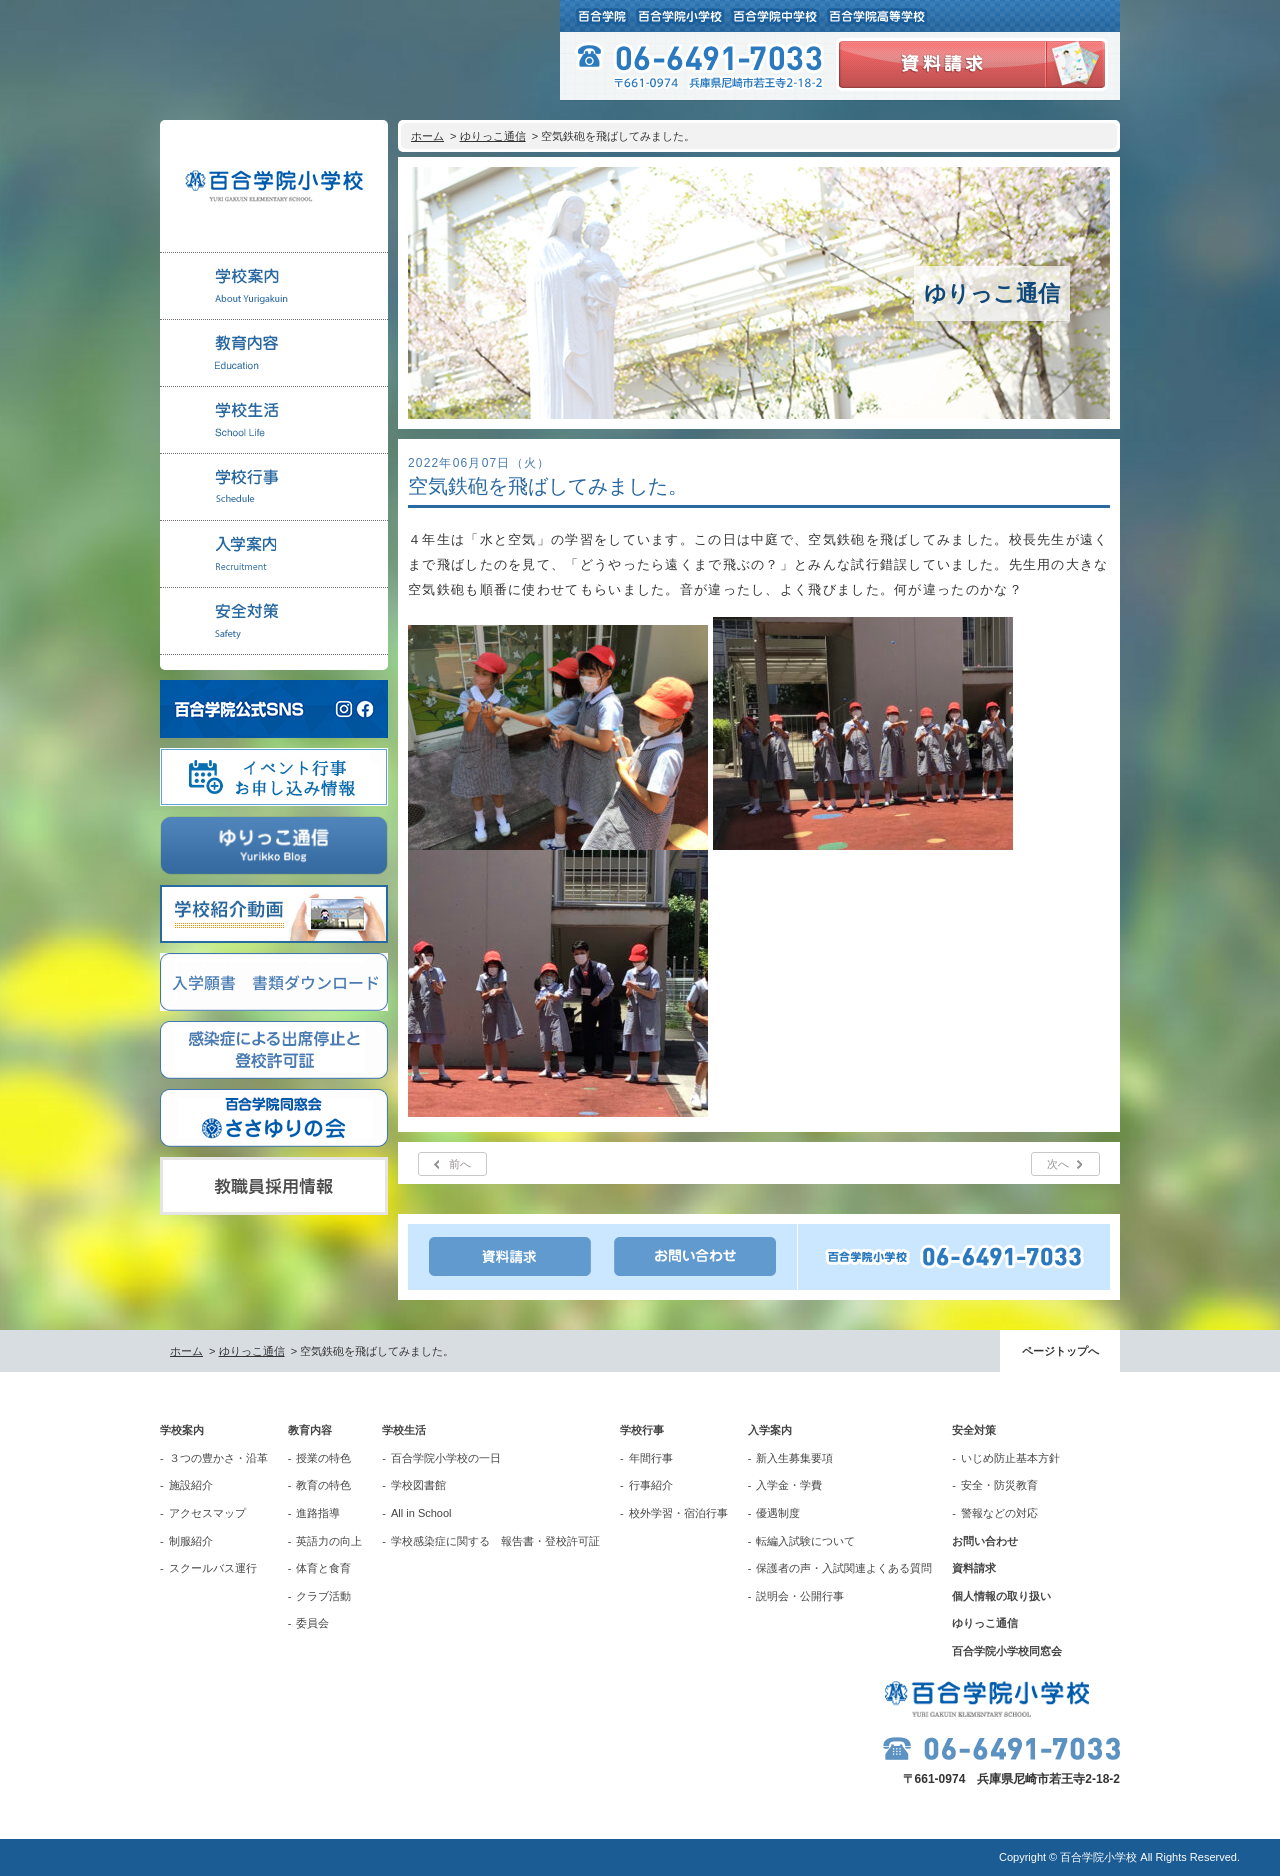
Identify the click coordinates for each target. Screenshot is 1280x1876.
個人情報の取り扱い (1001, 1596)
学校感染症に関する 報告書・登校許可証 (495, 1541)
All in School (421, 1513)
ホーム (427, 136)
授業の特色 (323, 1458)
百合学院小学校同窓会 (1007, 1651)
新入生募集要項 (794, 1458)
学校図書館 (418, 1485)
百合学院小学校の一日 (446, 1458)
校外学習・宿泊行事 (678, 1513)
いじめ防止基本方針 (1010, 1458)
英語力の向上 (329, 1541)
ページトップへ (1060, 1351)
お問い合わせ (985, 1541)
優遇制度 (778, 1513)
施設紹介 (191, 1485)
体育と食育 (323, 1568)
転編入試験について (805, 1541)
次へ (1058, 1164)
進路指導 (318, 1513)
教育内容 (310, 1430)
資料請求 (974, 1568)
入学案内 (770, 1430)
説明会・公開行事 (800, 1596)
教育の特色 (323, 1485)
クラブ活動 (323, 1596)
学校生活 (404, 1430)
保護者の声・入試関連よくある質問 (844, 1568)
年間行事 (651, 1458)
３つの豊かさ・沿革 (218, 1458)
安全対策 (974, 1430)
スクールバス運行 (213, 1568)
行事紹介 (651, 1485)
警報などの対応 (999, 1513)
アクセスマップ (207, 1513)
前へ (460, 1164)
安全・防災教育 (999, 1485)
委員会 (312, 1623)
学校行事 (642, 1430)
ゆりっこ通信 (493, 136)
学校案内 (182, 1430)
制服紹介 (191, 1541)
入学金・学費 (789, 1485)
